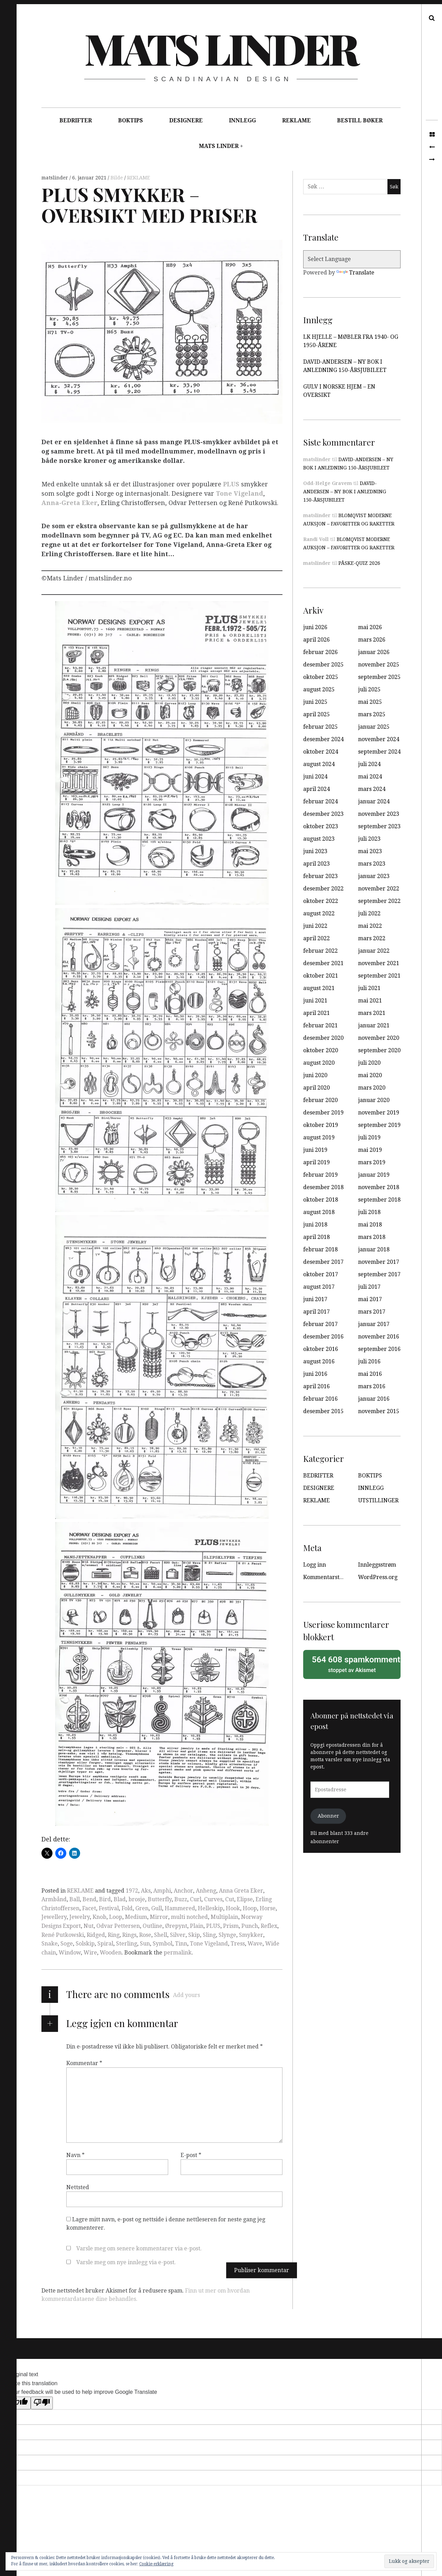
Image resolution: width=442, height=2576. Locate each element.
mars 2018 (371, 1237)
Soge (66, 1943)
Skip (194, 1935)
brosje (136, 1899)
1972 (132, 1890)
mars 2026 (371, 639)
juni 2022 (315, 926)
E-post (191, 2155)
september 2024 (379, 751)
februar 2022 (320, 951)
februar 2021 (320, 1025)
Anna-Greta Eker (69, 502)
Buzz (180, 1899)
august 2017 (319, 1287)
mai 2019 (370, 1150)
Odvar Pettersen (118, 1926)
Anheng (206, 1890)
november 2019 (378, 1112)
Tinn (181, 1943)
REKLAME (296, 120)
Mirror (159, 1917)
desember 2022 (323, 888)
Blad (120, 1899)
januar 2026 (374, 652)
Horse (268, 1908)
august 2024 (319, 764)
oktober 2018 (320, 1199)
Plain (196, 1926)
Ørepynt (176, 1926)
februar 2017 (320, 1324)
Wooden (111, 1952)
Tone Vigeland (239, 493)
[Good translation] (20, 2403)
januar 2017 (374, 1324)
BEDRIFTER (75, 120)
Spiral (105, 1943)
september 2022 (379, 901)
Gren (141, 1908)
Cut (229, 1899)
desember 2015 (323, 1411)
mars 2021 (371, 1013)
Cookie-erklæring (156, 2563)
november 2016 (378, 1336)
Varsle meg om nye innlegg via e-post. (126, 2262)
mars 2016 (371, 1386)
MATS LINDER (219, 146)
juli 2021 (369, 988)
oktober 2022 (320, 901)
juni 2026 (315, 627)
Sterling (126, 1943)
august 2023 (319, 839)
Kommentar (84, 2063)
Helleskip (210, 1908)
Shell (160, 1935)
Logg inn (314, 1564)
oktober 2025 (320, 677)
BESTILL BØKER (360, 120)
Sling (209, 1935)
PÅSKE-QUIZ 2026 (359, 563)
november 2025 (378, 664)
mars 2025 (371, 714)
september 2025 (379, 677)
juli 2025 (369, 689)
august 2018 (319, 1212)
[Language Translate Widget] (352, 259)
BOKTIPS (130, 120)
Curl (195, 1899)
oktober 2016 (320, 1349)
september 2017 (379, 1274)
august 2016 (319, 1361)
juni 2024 (315, 776)
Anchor (183, 1890)
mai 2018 (370, 1224)
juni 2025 (315, 702)
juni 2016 (315, 1374)
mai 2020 (370, 1075)
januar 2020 (374, 1100)
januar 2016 (374, 1399)
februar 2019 (320, 1175)
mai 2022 (370, 926)
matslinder (55, 177)
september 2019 (379, 1125)
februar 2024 (320, 801)
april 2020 (316, 1087)
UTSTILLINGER (378, 1500)
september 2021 (379, 975)
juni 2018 (315, 1224)
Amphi (162, 1890)
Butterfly (160, 1899)
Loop (115, 1917)
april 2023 (316, 863)
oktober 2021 (320, 975)
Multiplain (224, 1917)
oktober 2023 (320, 826)
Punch (249, 1926)
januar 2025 (374, 727)
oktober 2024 (320, 751)
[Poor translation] (42, 2403)
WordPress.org (377, 1577)
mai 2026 (370, 627)
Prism (231, 1926)
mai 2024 (370, 776)
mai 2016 (370, 1374)
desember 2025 (323, 664)
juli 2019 (369, 1137)
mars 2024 (371, 789)
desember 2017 (323, 1262)
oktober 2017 (320, 1274)
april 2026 (316, 639)
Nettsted (77, 2187)
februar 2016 (320, 1399)
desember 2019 (323, 1112)
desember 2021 (323, 963)
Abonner (328, 1816)
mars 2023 (371, 863)
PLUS (231, 484)
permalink (178, 1952)
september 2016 (379, 1349)
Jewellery (54, 1917)
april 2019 (316, 1162)
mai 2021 (370, 1000)
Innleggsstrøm (377, 1564)
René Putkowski (62, 1935)
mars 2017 (371, 1311)
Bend (89, 1899)
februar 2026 (320, 652)
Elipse (245, 1899)
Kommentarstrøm (326, 1577)
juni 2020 (315, 1075)
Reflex (269, 1926)
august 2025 (319, 689)
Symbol (162, 1943)
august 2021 (319, 988)
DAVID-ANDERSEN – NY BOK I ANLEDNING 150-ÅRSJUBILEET (344, 491)
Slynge (227, 1935)
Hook (233, 1908)
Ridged (96, 1935)
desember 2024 (323, 739)
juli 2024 (369, 764)
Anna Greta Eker (241, 1890)
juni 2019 (315, 1150)
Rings (129, 1935)
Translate (355, 272)
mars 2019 (371, 1162)
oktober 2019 (320, 1125)
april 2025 (316, 714)
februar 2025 (320, 727)
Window (70, 1952)
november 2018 (378, 1187)
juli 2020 (369, 1063)
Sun (145, 1943)
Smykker (251, 1935)
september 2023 (379, 826)
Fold (127, 1908)
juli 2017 (369, 1287)
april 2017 (316, 1311)
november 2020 (378, 1038)
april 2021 (316, 1013)
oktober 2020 (320, 1050)
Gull (156, 1908)
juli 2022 (369, 913)
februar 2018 (320, 1249)
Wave (255, 1943)
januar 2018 (374, 1249)
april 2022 (316, 938)
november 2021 (378, 963)
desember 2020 (323, 1038)
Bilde (117, 177)
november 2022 (378, 888)
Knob (99, 1917)
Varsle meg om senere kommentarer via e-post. (139, 2248)
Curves (213, 1899)
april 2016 (316, 1386)
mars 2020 (371, 1087)
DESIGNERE (186, 120)
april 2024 (316, 789)
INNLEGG (242, 120)
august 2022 (319, 913)
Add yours (186, 1995)
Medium (136, 1917)
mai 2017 (370, 1299)
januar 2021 (374, 1025)
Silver (177, 1935)
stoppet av (354, 1663)
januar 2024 (374, 801)
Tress (238, 1943)
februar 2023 (320, 876)
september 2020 (379, 1050)
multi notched (189, 1917)
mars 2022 (371, 938)
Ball (74, 1899)
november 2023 (378, 814)
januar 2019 (374, 1175)
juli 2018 (369, 1212)
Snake (49, 1943)
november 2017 (378, 1262)
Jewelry (79, 1917)
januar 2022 (374, 951)
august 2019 (319, 1137)
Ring (113, 1935)
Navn (75, 2155)
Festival (109, 1908)
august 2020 (319, 1063)
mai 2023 (370, 851)
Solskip (85, 1943)
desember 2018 (323, 1187)
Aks (146, 1890)
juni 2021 (315, 1000)
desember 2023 (323, 814)
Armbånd (54, 1899)
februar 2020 (320, 1100)
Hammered (180, 1908)
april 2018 (316, 1237)
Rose (145, 1935)
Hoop (250, 1908)
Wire (90, 1952)
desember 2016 (323, 1336)
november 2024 (378, 739)
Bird (105, 1899)
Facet (89, 1908)
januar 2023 (374, 876)
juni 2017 (315, 1299)
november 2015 (378, 1411)
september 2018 (379, 1199)
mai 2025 (370, 702)
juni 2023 (315, 851)
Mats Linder (220, 48)
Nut (89, 1926)
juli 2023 (369, 839)
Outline (152, 1926)
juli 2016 (369, 1361)
